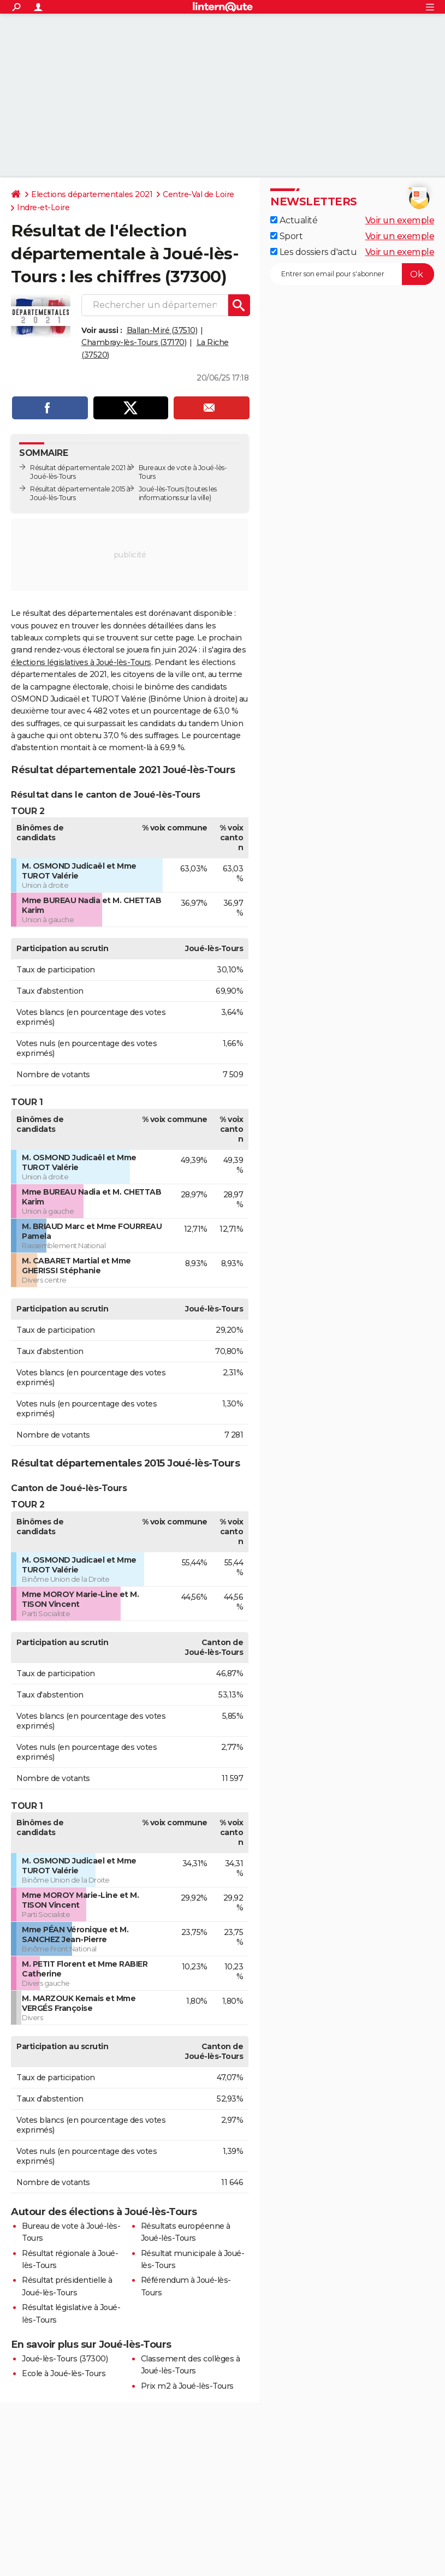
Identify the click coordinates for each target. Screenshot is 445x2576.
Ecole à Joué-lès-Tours (63, 2373)
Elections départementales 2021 (91, 194)
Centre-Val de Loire (198, 194)
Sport (286, 236)
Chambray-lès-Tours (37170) (133, 342)
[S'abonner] (352, 274)
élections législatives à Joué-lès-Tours (81, 662)
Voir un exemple (400, 220)
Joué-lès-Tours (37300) (65, 2359)
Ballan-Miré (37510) (162, 330)
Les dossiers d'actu (313, 252)
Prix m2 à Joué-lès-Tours (187, 2386)
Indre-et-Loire (43, 207)
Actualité (293, 220)
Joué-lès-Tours (161, 489)
